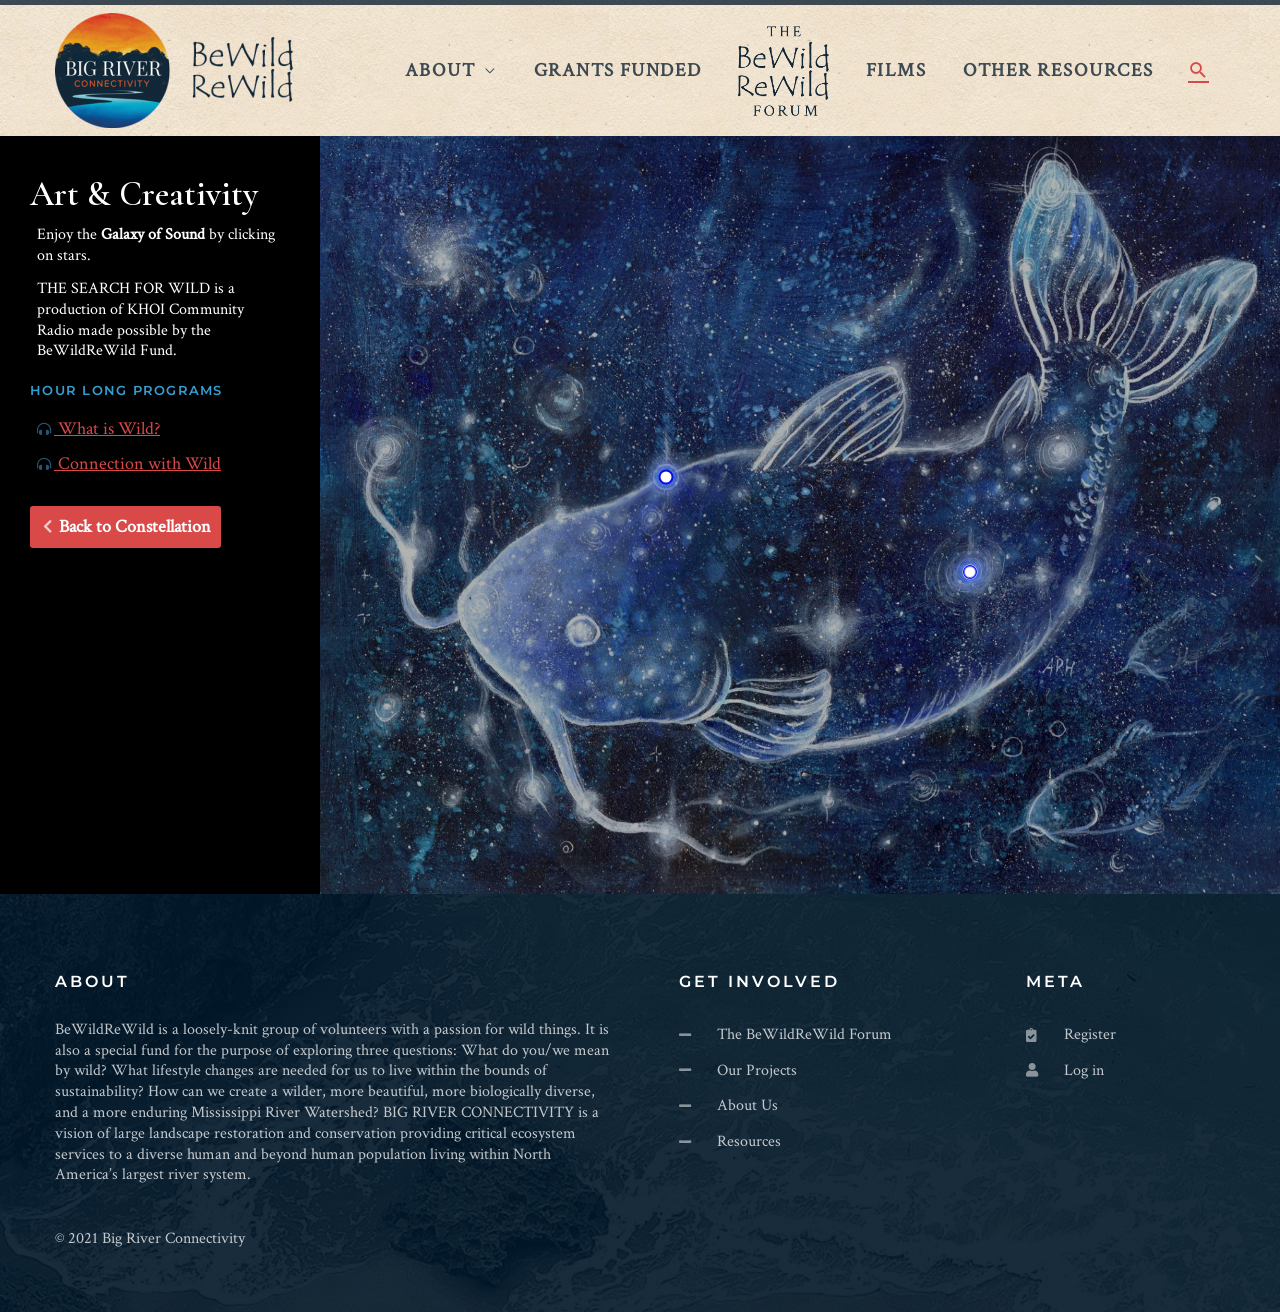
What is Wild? (98, 428)
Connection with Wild (129, 463)
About (440, 70)
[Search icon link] (1198, 70)
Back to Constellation (127, 526)
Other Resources (1058, 70)
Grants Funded (618, 70)
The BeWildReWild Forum (783, 71)
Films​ (896, 70)
